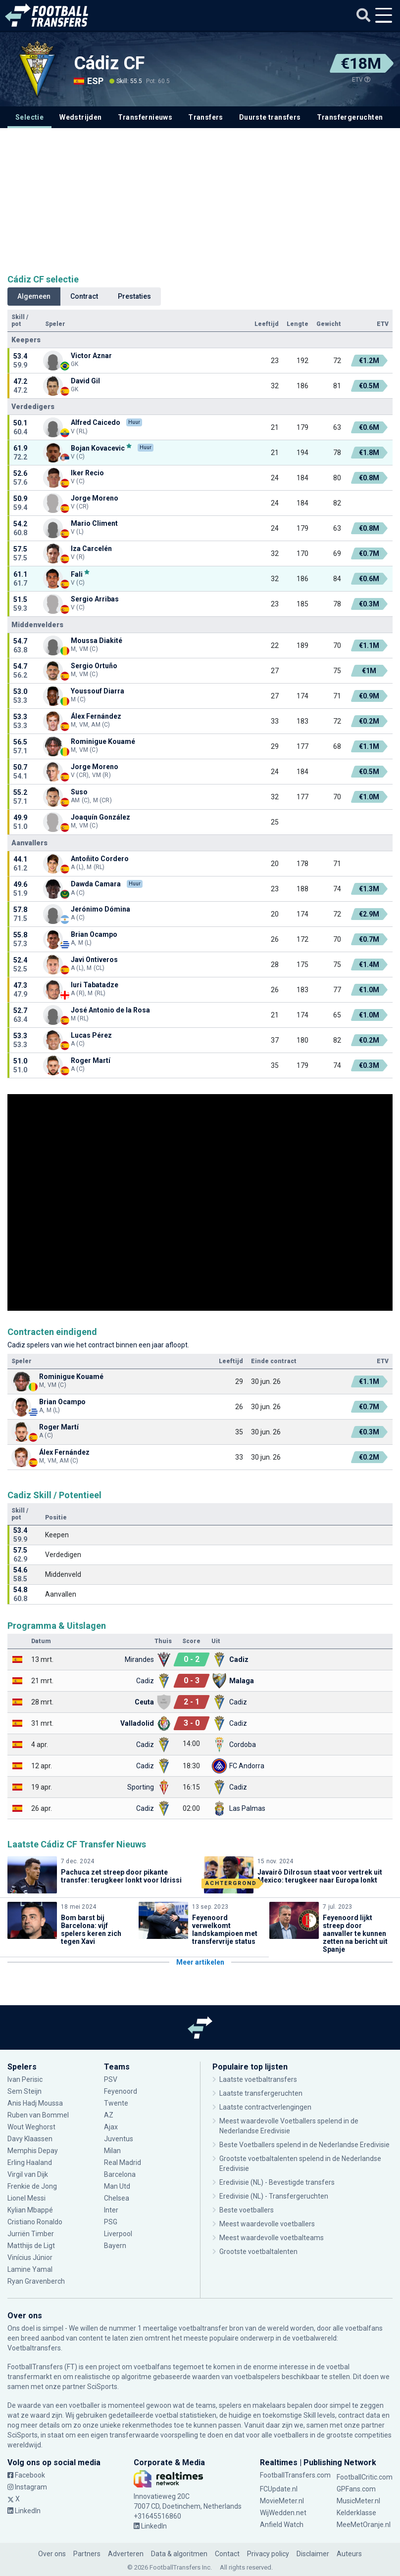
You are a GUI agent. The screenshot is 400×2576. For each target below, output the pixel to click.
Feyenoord (120, 2091)
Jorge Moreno (94, 498)
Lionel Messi (27, 2198)
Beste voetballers (246, 2210)
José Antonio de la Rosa (110, 1010)
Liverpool (118, 2234)
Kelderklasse (356, 2513)
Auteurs (349, 2554)
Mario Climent (94, 523)
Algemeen (33, 296)
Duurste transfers (270, 117)
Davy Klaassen (29, 2139)
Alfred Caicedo (95, 422)
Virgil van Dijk (27, 2174)
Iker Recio (87, 472)
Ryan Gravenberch (36, 2281)
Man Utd (117, 2186)
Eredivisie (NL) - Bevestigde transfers (277, 2182)
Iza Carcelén (91, 548)
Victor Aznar (91, 355)
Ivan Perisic (25, 2079)
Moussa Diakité (96, 640)
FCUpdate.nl (279, 2489)
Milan (112, 2151)
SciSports (102, 2387)
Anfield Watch (281, 2525)
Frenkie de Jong (32, 2186)
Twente (116, 2103)
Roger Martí (90, 1060)
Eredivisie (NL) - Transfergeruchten (273, 2196)
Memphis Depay (32, 2151)
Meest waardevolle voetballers (267, 2224)
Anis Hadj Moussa (35, 2103)
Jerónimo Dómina (100, 909)
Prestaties (134, 296)
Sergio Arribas (95, 599)
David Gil (85, 380)
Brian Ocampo (94, 934)
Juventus (118, 2139)
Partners (86, 2554)
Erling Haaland (29, 2162)
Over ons (52, 2554)
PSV (110, 2079)
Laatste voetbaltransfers (258, 2079)
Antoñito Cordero (100, 858)
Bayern (115, 2246)
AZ (108, 2115)
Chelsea (116, 2198)
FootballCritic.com (365, 2477)
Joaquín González (100, 817)
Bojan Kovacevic (98, 448)
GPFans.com (356, 2489)
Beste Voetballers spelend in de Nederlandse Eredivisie (304, 2145)
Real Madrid (122, 2162)
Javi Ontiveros (94, 959)
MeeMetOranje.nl (364, 2525)
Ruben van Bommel (38, 2115)
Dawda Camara (96, 883)
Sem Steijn (25, 2091)
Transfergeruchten (350, 117)
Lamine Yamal (29, 2269)
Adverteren (126, 2554)
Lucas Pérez (91, 1035)
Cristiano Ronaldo (34, 2222)
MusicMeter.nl (358, 2501)
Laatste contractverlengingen (265, 2107)
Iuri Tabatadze (94, 984)
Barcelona (120, 2174)
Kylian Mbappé (30, 2210)
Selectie (29, 117)
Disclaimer (313, 2554)
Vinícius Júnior (29, 2257)
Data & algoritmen (179, 2554)
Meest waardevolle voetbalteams (271, 2238)
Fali (77, 574)
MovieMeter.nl (282, 2501)
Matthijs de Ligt (31, 2246)
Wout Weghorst (31, 2127)
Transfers (205, 117)
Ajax (111, 2127)
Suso (79, 791)
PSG (110, 2222)
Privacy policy (268, 2554)
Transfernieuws (145, 117)
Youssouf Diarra (97, 691)
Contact (227, 2554)
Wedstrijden (80, 117)
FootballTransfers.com (295, 2475)
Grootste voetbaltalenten (258, 2251)
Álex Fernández (96, 716)
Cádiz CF (109, 63)
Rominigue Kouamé (103, 741)
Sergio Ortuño (94, 665)
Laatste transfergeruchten (260, 2093)
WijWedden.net (283, 2513)
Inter (111, 2210)
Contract (84, 296)
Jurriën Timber (30, 2234)
